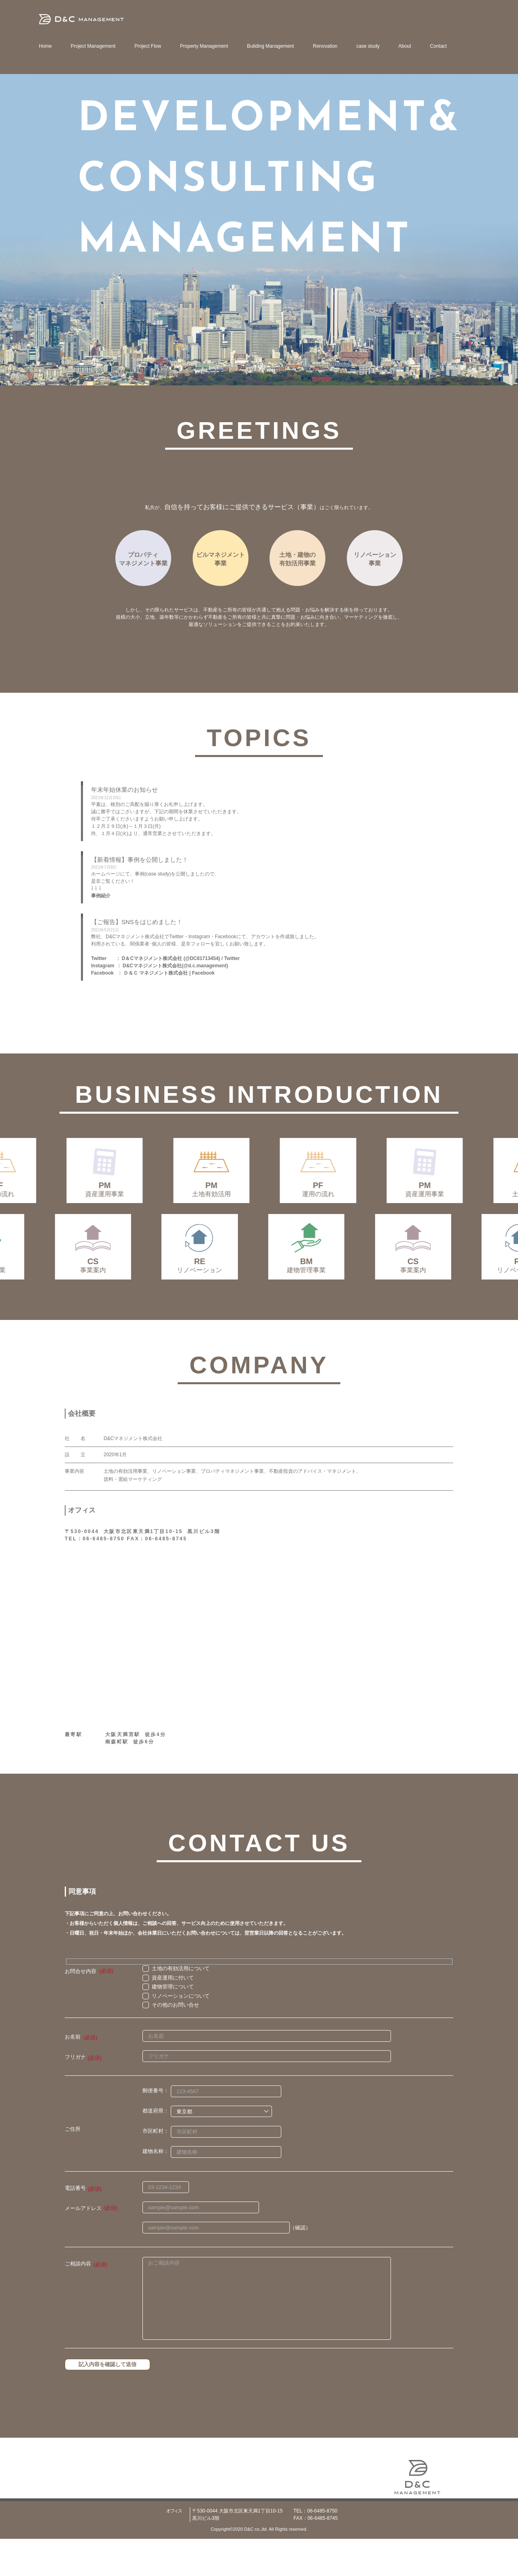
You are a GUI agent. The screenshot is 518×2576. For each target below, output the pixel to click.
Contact (438, 46)
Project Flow (147, 46)
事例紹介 (100, 896)
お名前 (73, 2074)
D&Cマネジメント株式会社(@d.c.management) (175, 966)
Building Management (270, 46)
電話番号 (75, 2225)
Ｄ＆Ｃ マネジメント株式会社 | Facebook (168, 973)
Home (45, 46)
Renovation (325, 46)
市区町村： (155, 2169)
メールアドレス (83, 2245)
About (405, 46)
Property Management (204, 46)
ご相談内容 (78, 2301)
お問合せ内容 (80, 2008)
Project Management (93, 46)
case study (367, 46)
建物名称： (155, 2189)
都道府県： (155, 2148)
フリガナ (75, 2094)
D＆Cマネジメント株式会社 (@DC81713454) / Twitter (181, 958)
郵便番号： (155, 2128)
